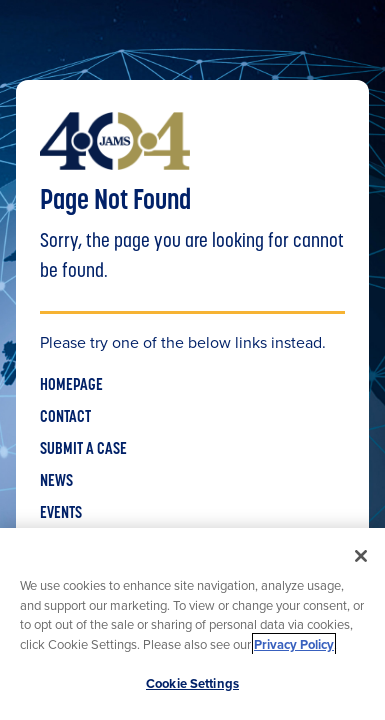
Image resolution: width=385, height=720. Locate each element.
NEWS (56, 482)
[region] (192, 624)
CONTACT (65, 418)
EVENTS (61, 514)
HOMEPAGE (71, 386)
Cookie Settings (192, 683)
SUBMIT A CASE (83, 450)
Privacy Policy (294, 644)
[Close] (361, 556)
